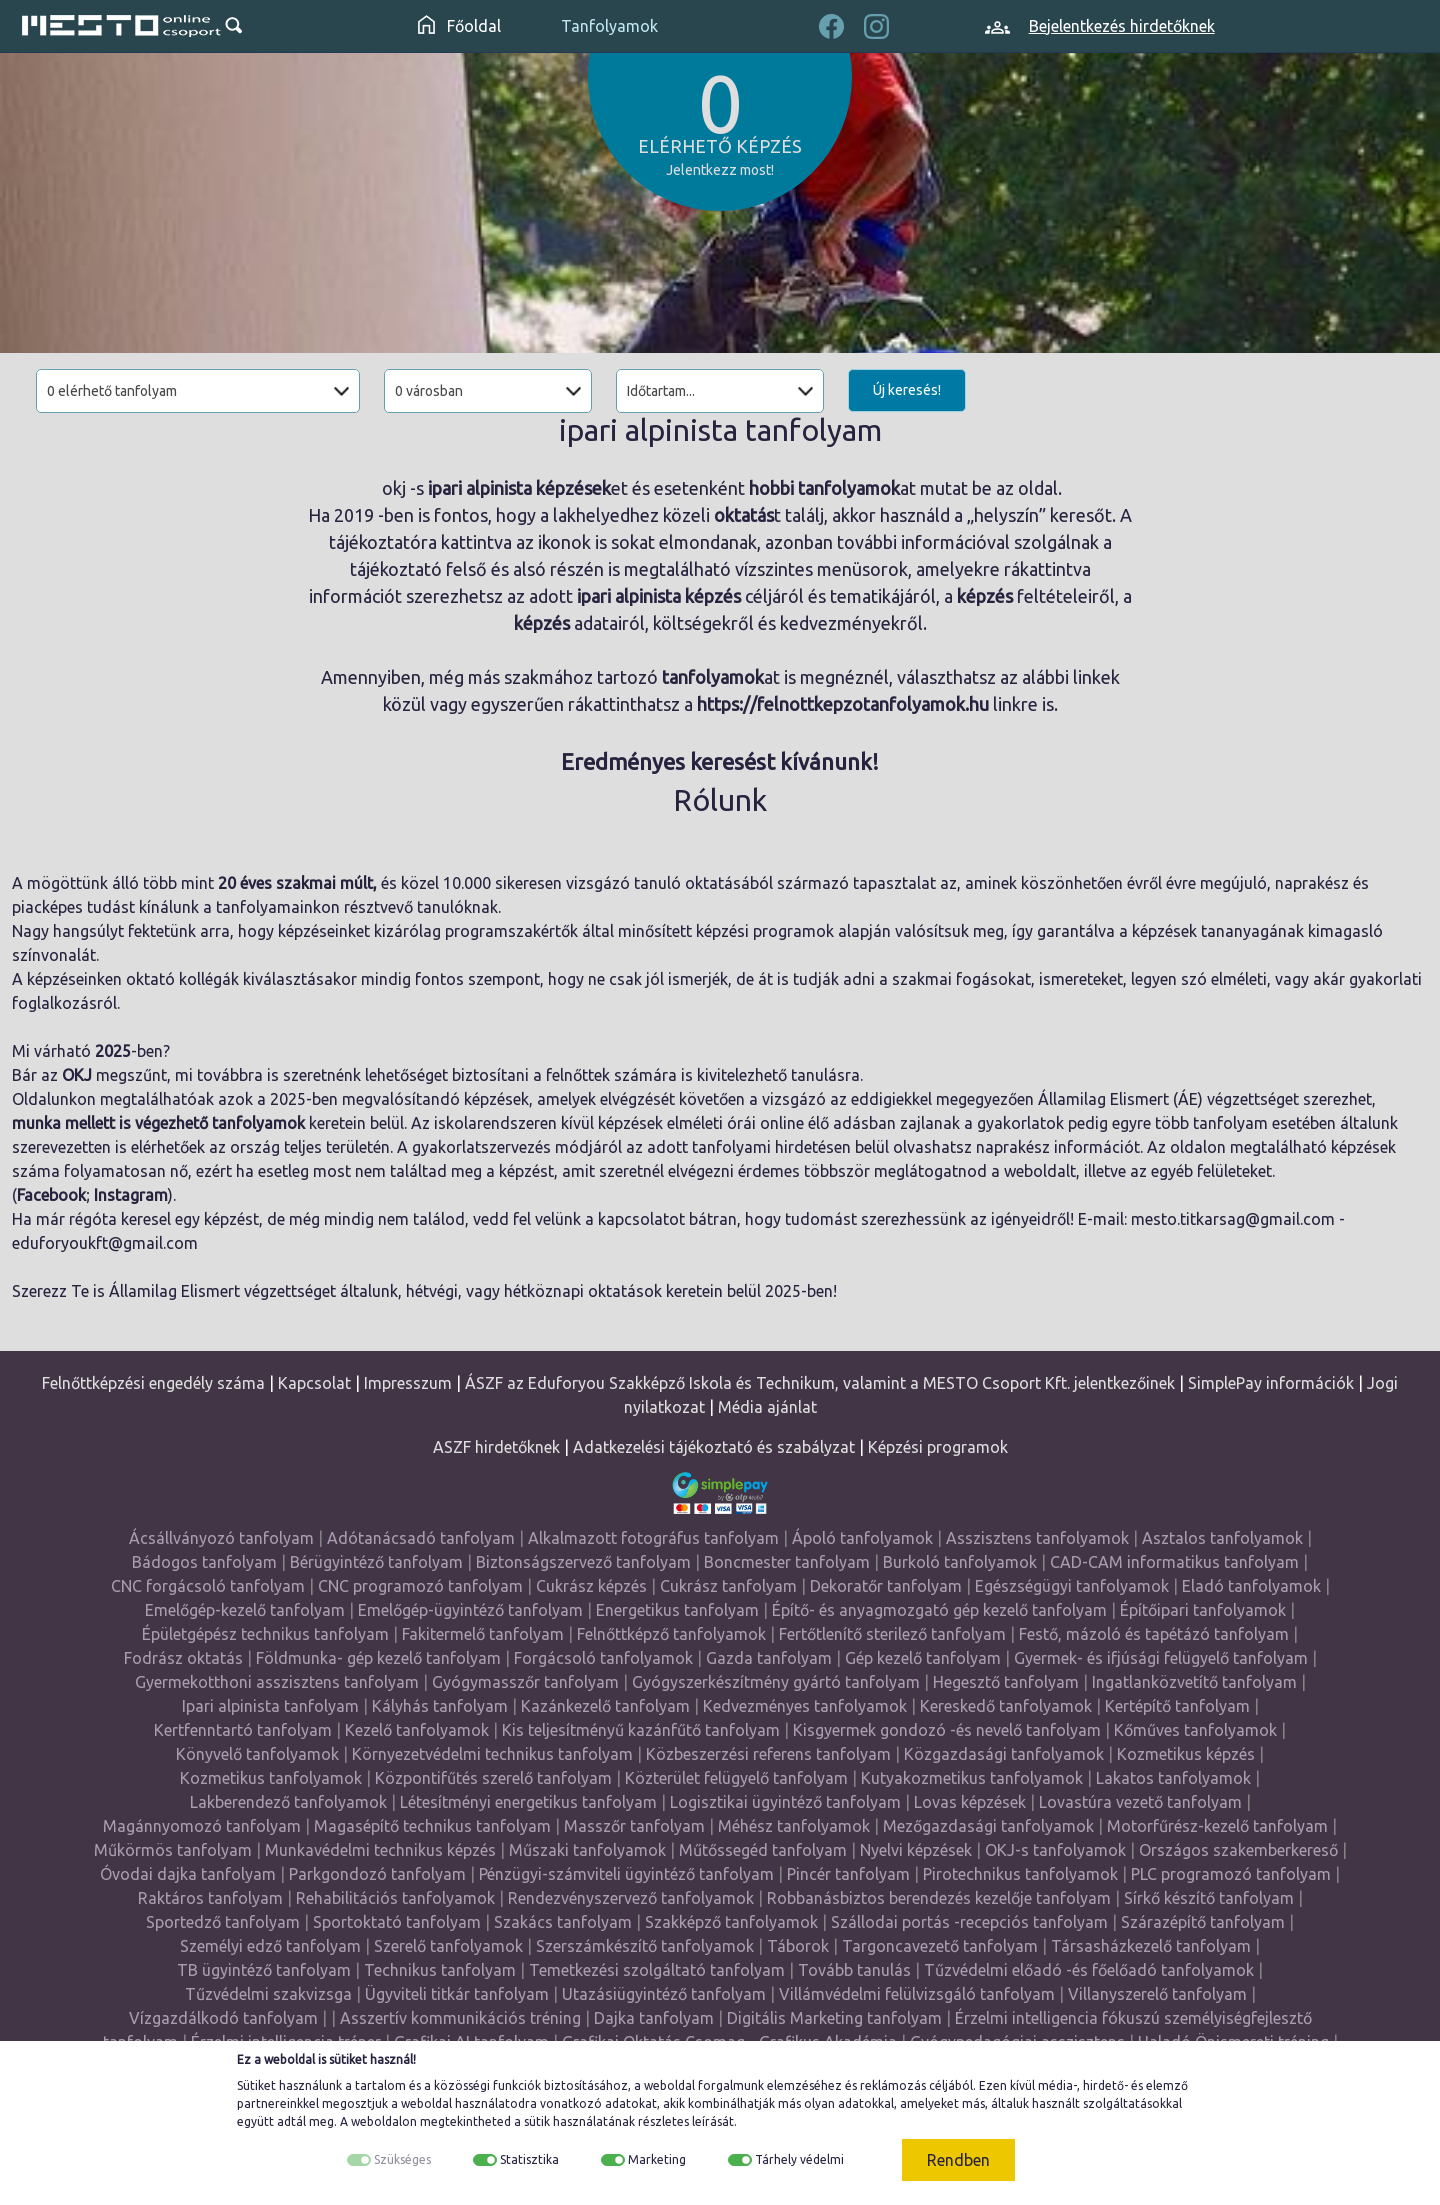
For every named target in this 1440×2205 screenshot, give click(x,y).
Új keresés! (907, 390)
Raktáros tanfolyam (210, 1898)
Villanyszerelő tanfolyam (1157, 1994)
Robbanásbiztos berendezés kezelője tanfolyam (939, 1898)
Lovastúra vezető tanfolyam (1140, 1802)
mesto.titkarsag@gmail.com (1233, 1219)
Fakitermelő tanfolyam (483, 1634)
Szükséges (402, 2159)
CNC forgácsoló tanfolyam (208, 1586)
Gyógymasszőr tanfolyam (525, 1682)
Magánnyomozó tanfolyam (202, 1826)
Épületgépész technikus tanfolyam (265, 1634)
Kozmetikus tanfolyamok (271, 1778)
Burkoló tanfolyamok (960, 1562)
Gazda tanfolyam (769, 1658)
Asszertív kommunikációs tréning (460, 2018)
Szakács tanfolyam (563, 1922)
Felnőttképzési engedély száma (153, 1383)
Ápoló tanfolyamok (862, 1538)
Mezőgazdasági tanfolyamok (988, 1826)
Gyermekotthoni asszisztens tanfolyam (277, 1682)
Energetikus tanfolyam (677, 1610)
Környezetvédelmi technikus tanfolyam (492, 1754)
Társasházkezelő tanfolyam (1151, 1946)
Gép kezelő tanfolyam (923, 1658)
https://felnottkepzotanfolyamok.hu (843, 704)
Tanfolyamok (609, 26)
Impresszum (408, 1383)
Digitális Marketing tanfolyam (834, 2018)
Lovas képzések (970, 1802)
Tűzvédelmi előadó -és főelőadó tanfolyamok (1089, 1970)
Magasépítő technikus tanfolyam (432, 1826)
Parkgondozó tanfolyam (377, 1874)
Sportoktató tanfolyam (397, 1922)
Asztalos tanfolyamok (1222, 1538)
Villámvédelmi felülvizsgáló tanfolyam (917, 1994)
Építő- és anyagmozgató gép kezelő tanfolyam (939, 1610)
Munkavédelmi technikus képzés (380, 1850)
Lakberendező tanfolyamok (288, 1802)
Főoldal (459, 26)
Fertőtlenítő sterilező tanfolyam (892, 1634)
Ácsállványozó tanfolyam (221, 1538)
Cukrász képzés (591, 1586)
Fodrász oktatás (183, 1658)
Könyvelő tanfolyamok (257, 1754)
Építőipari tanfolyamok (1203, 1610)
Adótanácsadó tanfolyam (421, 1538)
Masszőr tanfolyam (634, 1826)
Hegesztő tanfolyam (1006, 1682)
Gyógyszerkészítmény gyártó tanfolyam (776, 1682)
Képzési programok (938, 1447)
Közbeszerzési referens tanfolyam (768, 1754)
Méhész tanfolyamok (794, 1826)
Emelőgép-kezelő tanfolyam (245, 1610)
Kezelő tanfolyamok (417, 1730)
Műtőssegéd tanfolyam (763, 1850)
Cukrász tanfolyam (728, 1586)
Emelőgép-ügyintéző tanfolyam (470, 1610)
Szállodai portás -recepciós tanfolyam (969, 1922)
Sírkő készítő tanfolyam (1209, 1898)
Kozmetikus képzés (1186, 1754)
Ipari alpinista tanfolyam (270, 1706)
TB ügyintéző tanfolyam (264, 1970)
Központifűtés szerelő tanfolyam (493, 1778)
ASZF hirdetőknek (496, 1447)
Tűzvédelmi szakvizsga (268, 1994)
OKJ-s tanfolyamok (1055, 1850)
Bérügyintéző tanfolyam (376, 1562)
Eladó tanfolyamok (1251, 1586)
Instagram (131, 1195)
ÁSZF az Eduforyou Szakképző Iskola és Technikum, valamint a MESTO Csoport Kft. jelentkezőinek (820, 1383)
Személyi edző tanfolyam (270, 1946)
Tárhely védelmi (799, 2159)
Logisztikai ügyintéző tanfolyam (785, 1802)
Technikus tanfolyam (440, 1970)
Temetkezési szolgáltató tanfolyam (657, 1970)
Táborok (798, 1946)
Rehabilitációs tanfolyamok (395, 1898)
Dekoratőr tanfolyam (886, 1586)
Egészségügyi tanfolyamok (1072, 1586)
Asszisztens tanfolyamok (1037, 1538)
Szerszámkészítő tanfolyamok (645, 1946)
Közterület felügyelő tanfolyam (736, 1778)
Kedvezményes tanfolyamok (805, 1706)
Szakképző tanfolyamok (731, 1922)
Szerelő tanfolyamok (448, 1946)
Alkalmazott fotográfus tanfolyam (653, 1538)
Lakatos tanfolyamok (1173, 1778)
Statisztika (529, 2159)
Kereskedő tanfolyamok (1006, 1706)
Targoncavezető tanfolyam (940, 1946)
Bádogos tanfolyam (204, 1562)
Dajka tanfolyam (654, 2018)
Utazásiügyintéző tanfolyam (664, 1994)
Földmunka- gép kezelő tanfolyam (378, 1658)
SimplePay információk (1271, 1383)
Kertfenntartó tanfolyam (243, 1730)
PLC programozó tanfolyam (1231, 1874)
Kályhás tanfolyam (440, 1706)
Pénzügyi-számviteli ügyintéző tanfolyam (626, 1874)
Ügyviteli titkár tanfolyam (457, 1994)
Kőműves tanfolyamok (1195, 1730)
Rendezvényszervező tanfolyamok (631, 1898)
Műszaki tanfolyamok (587, 1850)
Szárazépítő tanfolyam (1203, 1922)
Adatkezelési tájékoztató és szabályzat (714, 1447)
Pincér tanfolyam (848, 1874)
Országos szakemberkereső (1238, 1850)
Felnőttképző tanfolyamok (671, 1634)
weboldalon (384, 2121)
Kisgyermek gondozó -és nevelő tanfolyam (947, 1730)
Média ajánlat (767, 1407)
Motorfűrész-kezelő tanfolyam (1217, 1826)
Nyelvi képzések (916, 1850)
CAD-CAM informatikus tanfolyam (1174, 1562)
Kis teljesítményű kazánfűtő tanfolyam (641, 1730)
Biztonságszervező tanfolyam (583, 1562)
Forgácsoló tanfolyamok (603, 1658)
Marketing (657, 2159)
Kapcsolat (314, 1383)
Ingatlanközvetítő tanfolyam (1194, 1682)
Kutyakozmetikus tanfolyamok (972, 1778)
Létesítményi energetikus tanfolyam (528, 1802)
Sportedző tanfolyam (223, 1922)
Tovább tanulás (854, 1970)
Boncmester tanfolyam (787, 1562)
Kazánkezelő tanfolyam (605, 1706)
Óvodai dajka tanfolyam (188, 1874)
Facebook (51, 1195)
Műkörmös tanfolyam (173, 1850)
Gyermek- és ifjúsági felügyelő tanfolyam (1161, 1658)
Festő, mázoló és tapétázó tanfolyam (1154, 1634)
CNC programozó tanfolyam (420, 1586)
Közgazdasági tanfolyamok (1004, 1754)
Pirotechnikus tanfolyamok (1020, 1874)
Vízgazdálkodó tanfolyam (223, 2018)
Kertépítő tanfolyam (1177, 1706)
